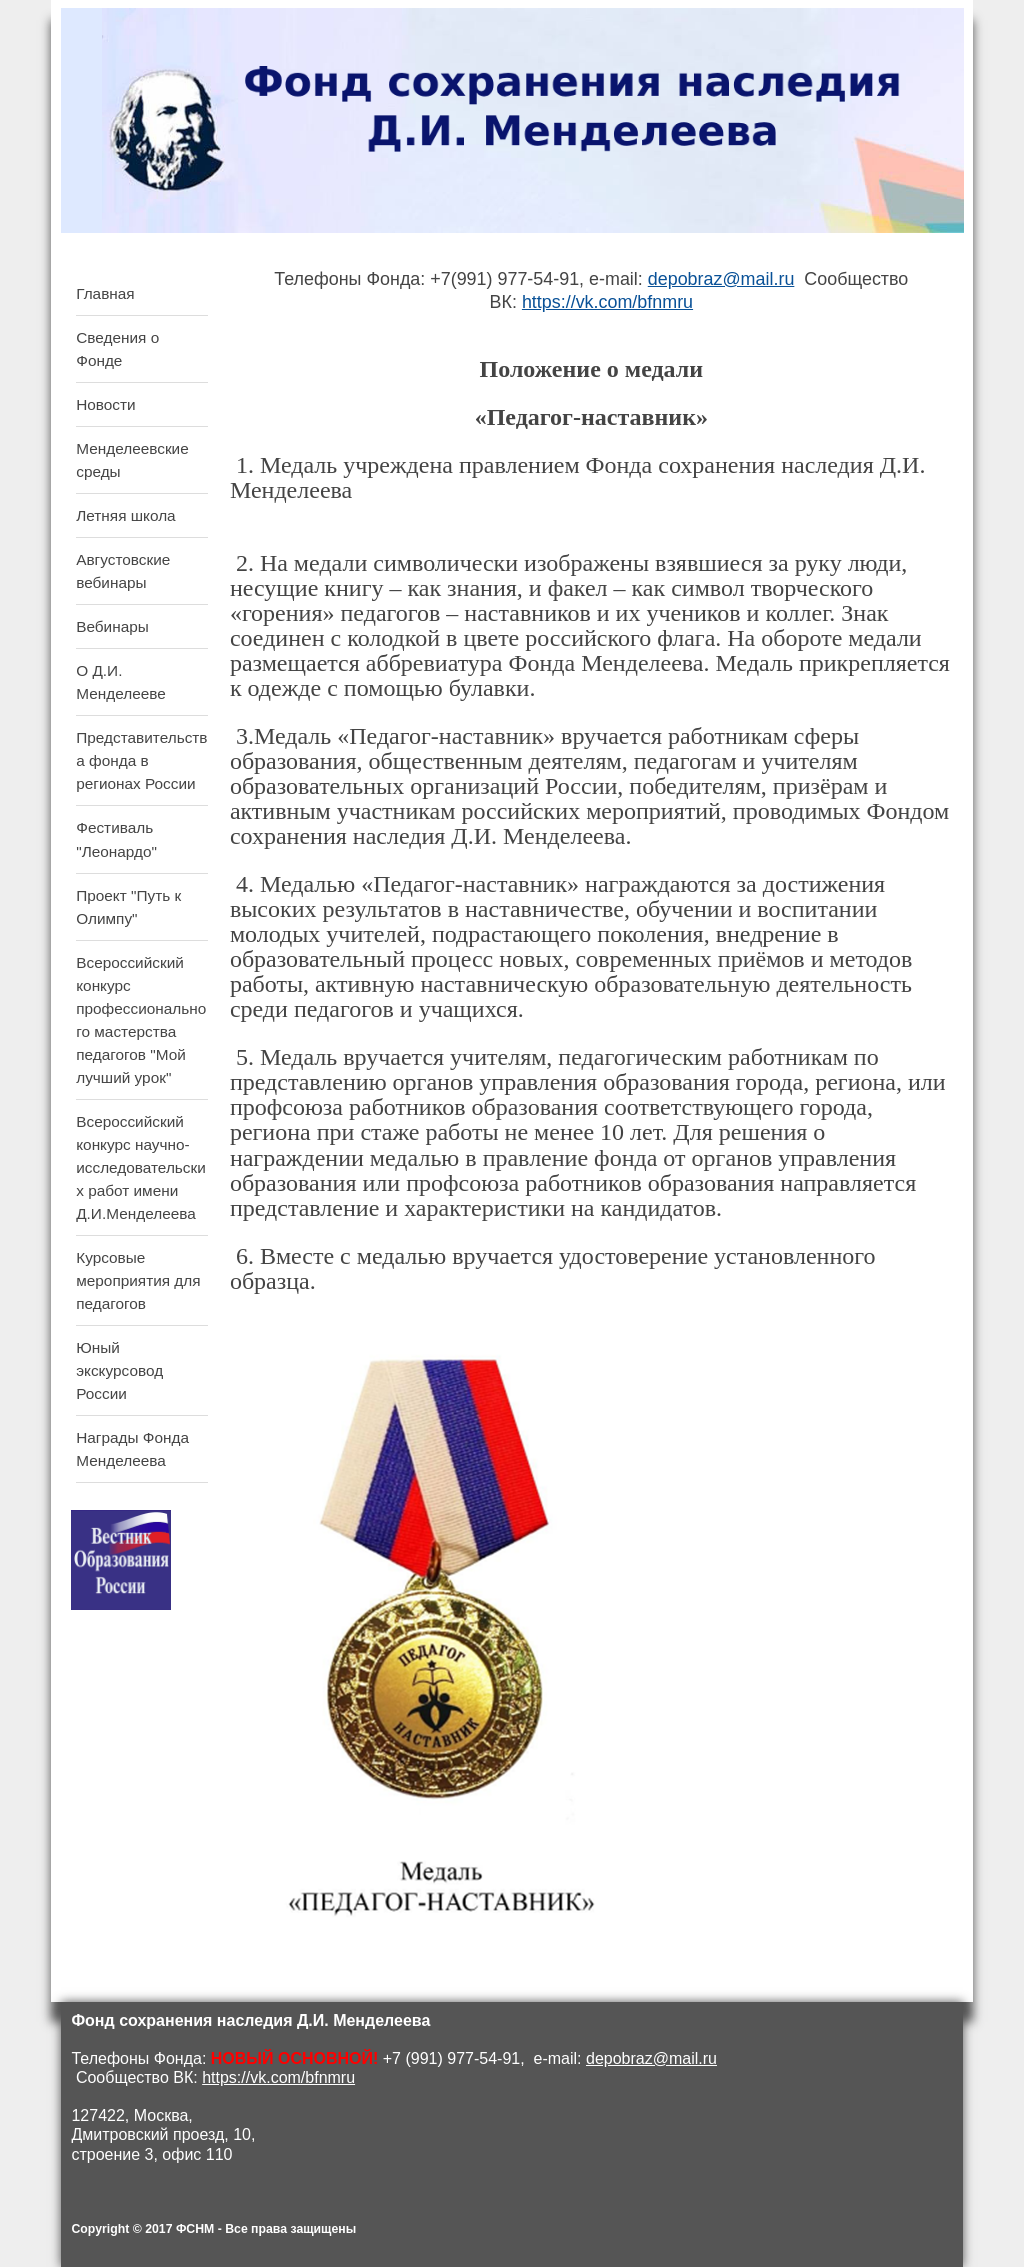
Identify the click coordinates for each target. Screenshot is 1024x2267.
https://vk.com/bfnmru (607, 302)
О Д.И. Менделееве (121, 682)
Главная (105, 293)
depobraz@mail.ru (721, 279)
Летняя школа (125, 515)
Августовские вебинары (123, 571)
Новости (105, 404)
